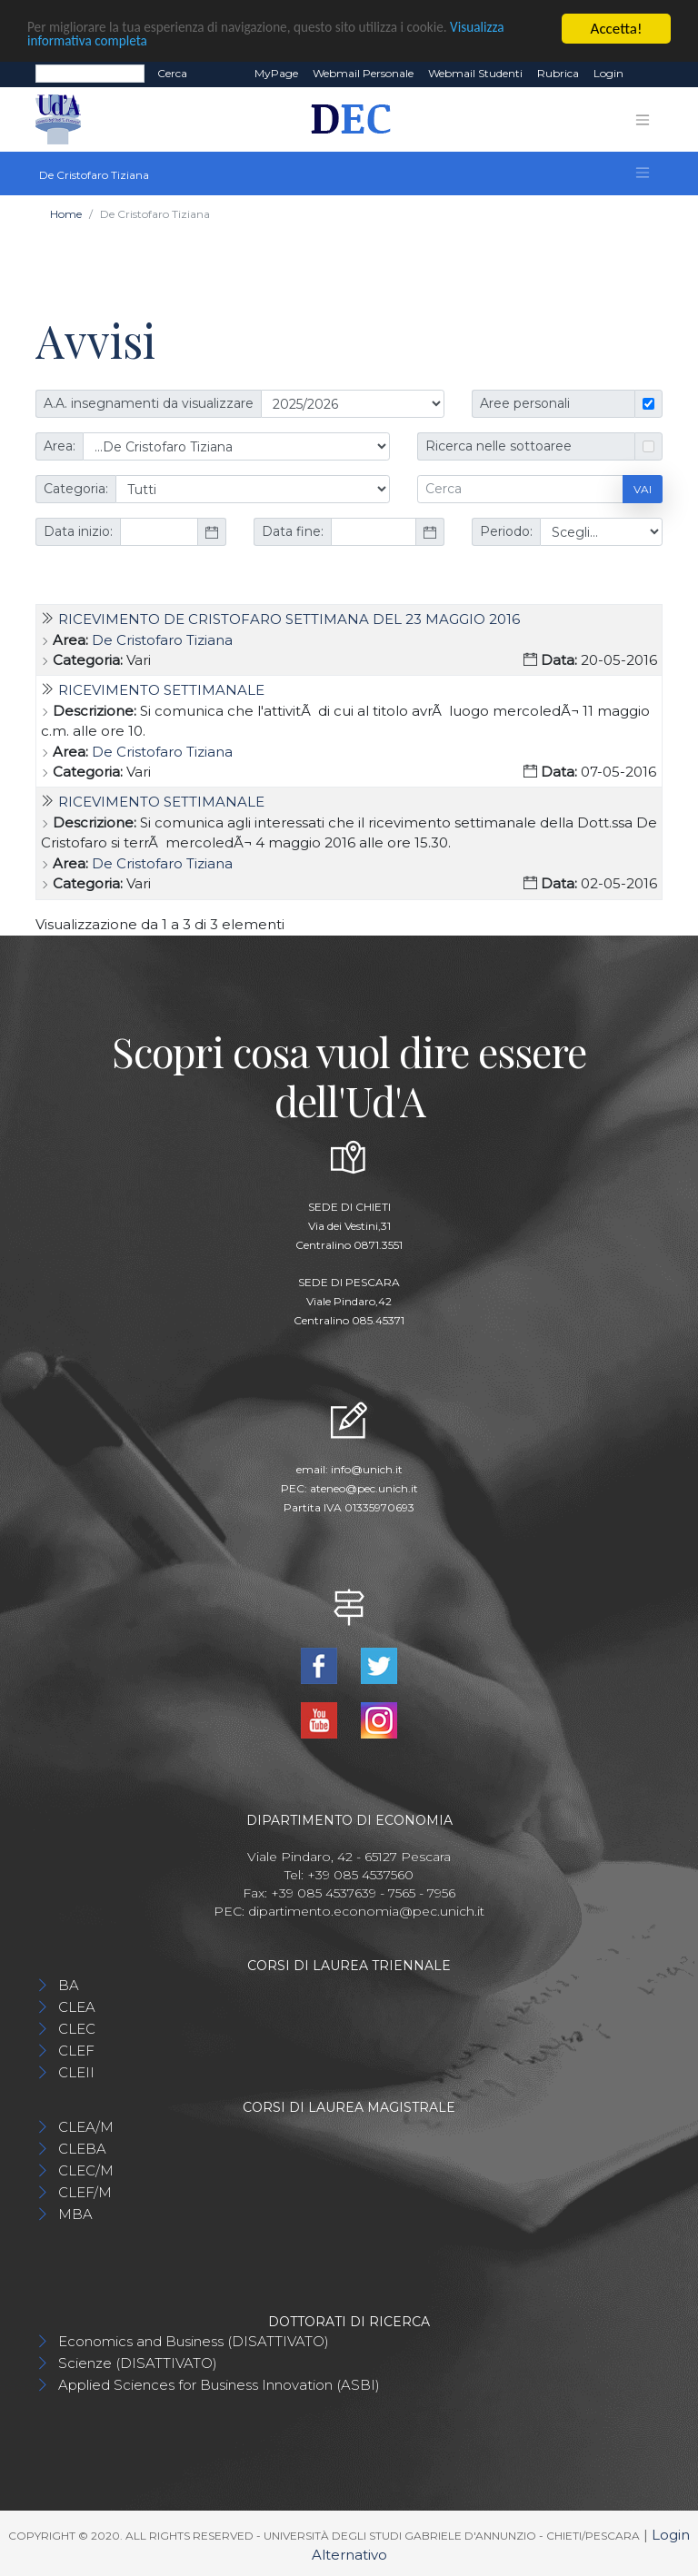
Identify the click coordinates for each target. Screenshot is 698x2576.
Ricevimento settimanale (161, 689)
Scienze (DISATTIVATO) (137, 2362)
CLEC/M (86, 2169)
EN (647, 73)
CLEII (76, 2071)
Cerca (172, 73)
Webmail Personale (363, 73)
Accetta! (617, 28)
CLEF (76, 2049)
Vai (642, 488)
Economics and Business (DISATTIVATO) (193, 2340)
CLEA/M (86, 2126)
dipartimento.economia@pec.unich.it (366, 1910)
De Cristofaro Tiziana (162, 639)
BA (68, 1984)
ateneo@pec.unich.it (364, 1488)
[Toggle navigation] (643, 119)
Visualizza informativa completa (126, 44)
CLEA (76, 2006)
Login (608, 73)
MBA (75, 2213)
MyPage (276, 73)
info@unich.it (367, 1469)
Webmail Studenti (475, 73)
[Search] (90, 73)
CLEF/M (85, 2191)
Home (66, 214)
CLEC (76, 2027)
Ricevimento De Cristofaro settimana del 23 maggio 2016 (289, 619)
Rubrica (558, 73)
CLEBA (82, 2147)
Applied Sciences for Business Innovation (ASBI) (219, 2384)
